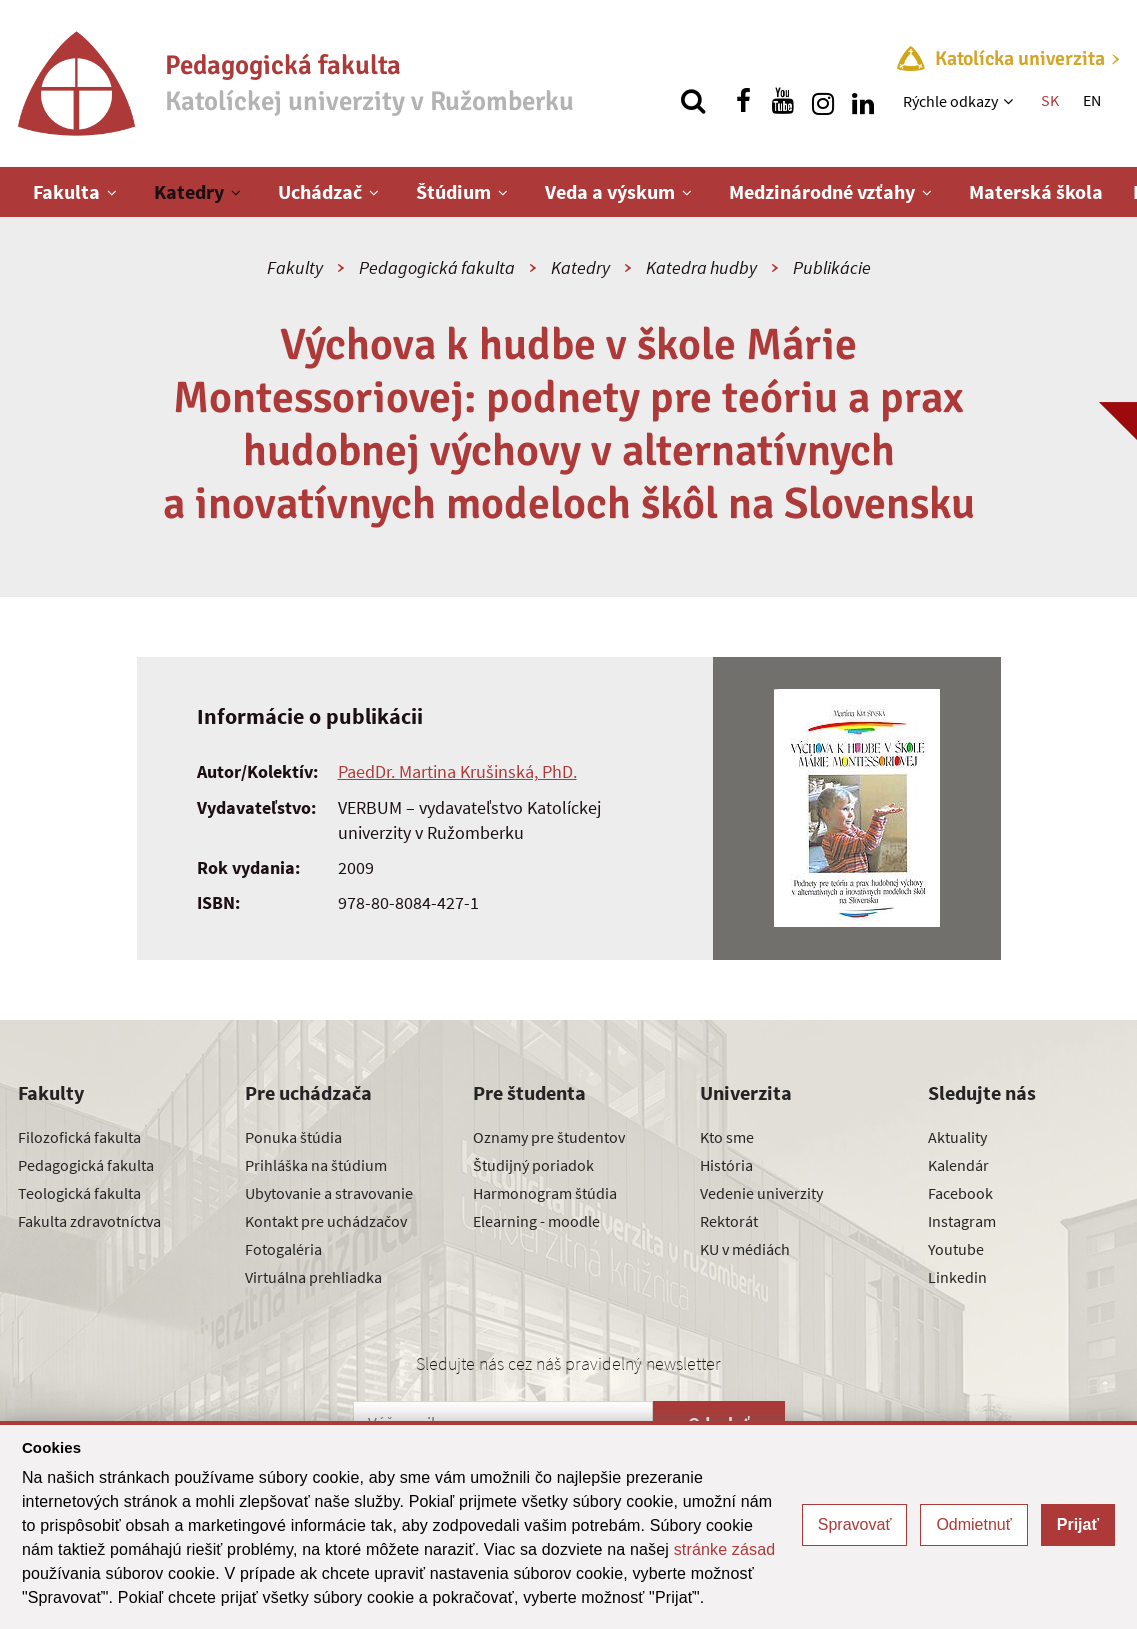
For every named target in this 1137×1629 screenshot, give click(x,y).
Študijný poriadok (533, 1165)
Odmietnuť (973, 1524)
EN (1092, 100)
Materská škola (1036, 191)
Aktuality (957, 1137)
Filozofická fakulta (79, 1137)
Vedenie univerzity (761, 1193)
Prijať (1078, 1524)
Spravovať (855, 1524)
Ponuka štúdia (293, 1137)
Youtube (956, 1249)
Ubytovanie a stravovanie (329, 1193)
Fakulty (295, 267)
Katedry (189, 191)
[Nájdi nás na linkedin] (863, 101)
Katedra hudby (701, 267)
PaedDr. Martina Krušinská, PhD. (457, 771)
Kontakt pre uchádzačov (326, 1221)
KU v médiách (745, 1249)
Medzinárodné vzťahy (822, 191)
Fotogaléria (283, 1249)
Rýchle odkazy (950, 101)
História (726, 1165)
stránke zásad (725, 1549)
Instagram (962, 1221)
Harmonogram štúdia (545, 1193)
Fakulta (66, 191)
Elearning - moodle (536, 1221)
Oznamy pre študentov (549, 1137)
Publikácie (832, 267)
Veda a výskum (610, 191)
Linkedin (957, 1277)
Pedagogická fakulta (437, 267)
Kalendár (958, 1165)
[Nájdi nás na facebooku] (743, 101)
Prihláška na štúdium (316, 1165)
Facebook (960, 1193)
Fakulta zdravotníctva (89, 1221)
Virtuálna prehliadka (313, 1277)
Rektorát (729, 1221)
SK (1050, 100)
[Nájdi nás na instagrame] (823, 101)
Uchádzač (320, 191)
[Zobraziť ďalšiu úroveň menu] (1010, 101)
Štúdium (453, 191)
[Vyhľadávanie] (693, 101)
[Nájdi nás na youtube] (783, 101)
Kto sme (727, 1137)
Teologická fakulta (79, 1193)
